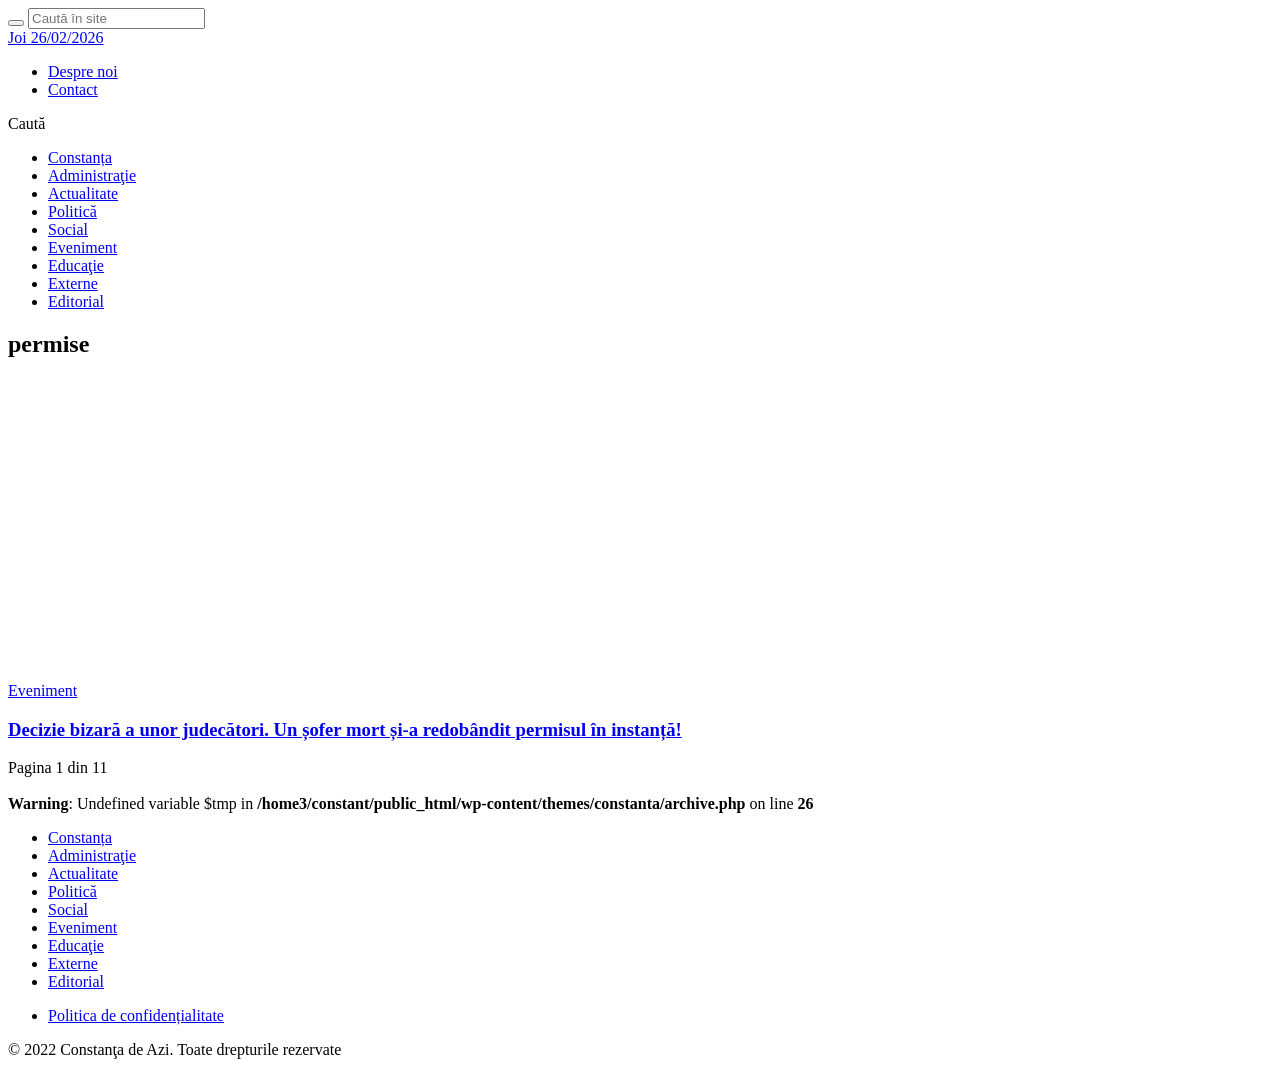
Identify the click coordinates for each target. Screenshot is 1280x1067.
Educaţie (76, 265)
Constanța (80, 157)
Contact (73, 89)
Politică (72, 211)
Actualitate (83, 193)
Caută (26, 123)
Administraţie (92, 175)
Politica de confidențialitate (136, 1015)
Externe (73, 283)
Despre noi (83, 71)
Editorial (76, 301)
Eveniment (82, 247)
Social (68, 229)
